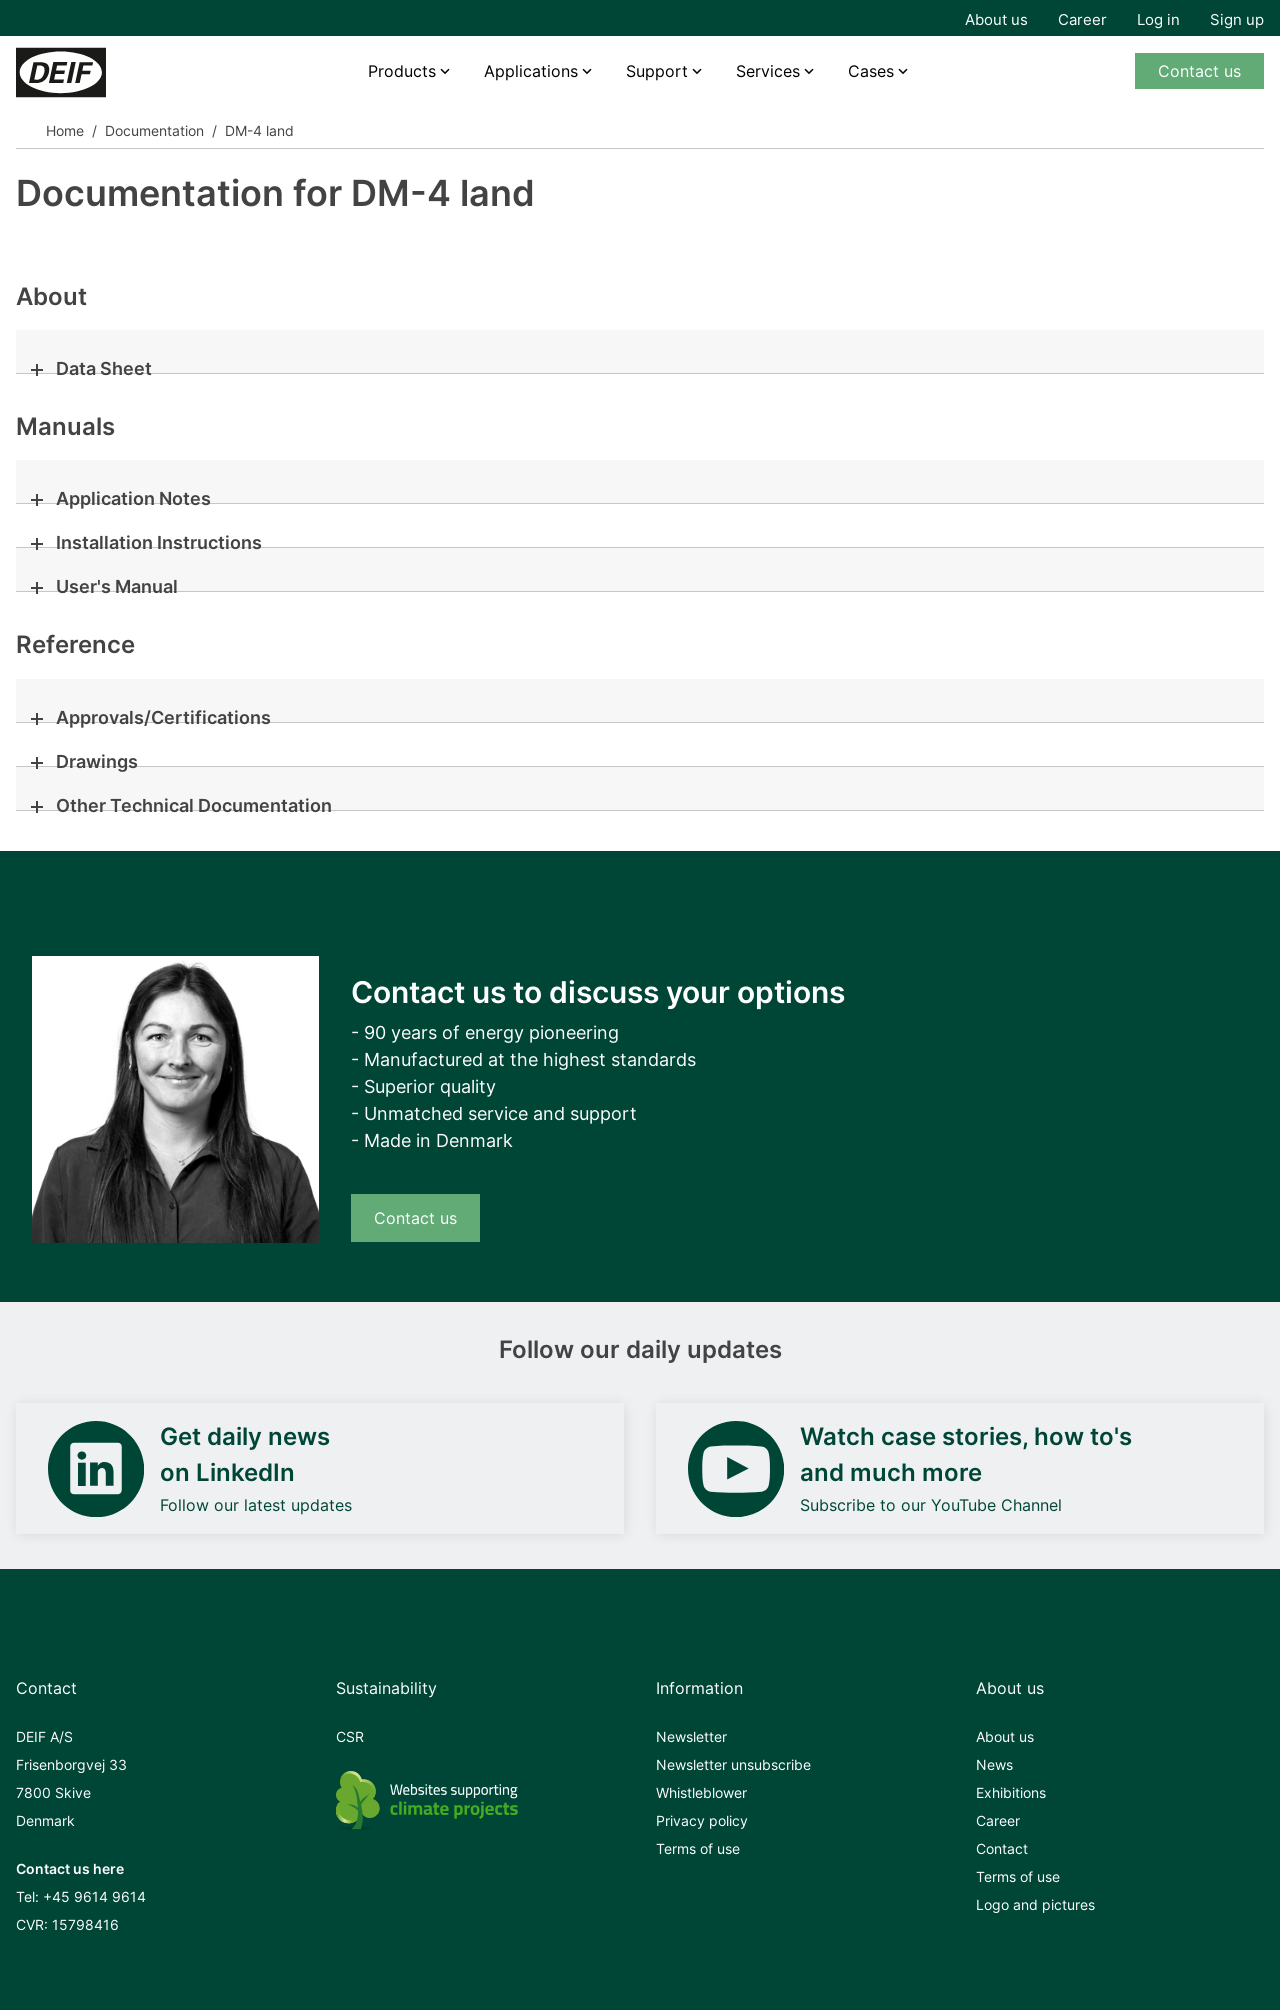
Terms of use (698, 1848)
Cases (871, 71)
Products (402, 71)
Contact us (1199, 71)
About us (996, 19)
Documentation (154, 130)
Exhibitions (1011, 1792)
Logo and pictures (1035, 1904)
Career (1082, 19)
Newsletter (691, 1736)
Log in (1158, 19)
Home (65, 130)
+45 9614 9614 (94, 1896)
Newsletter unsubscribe (733, 1764)
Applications (531, 71)
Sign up (1237, 19)
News (994, 1764)
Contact (1002, 1848)
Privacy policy (702, 1820)
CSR (350, 1736)
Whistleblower (701, 1792)
